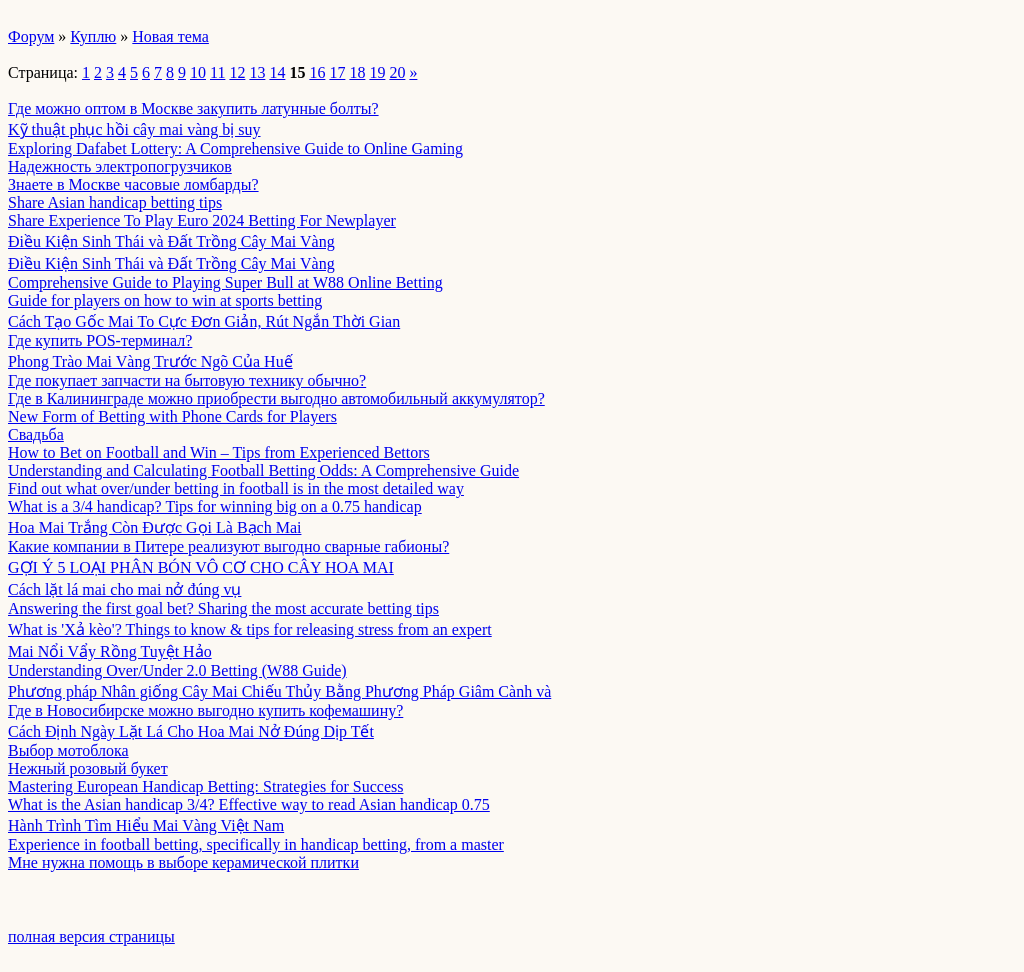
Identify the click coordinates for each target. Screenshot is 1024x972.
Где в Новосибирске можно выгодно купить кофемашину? (205, 710)
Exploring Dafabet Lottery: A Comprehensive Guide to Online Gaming (235, 148)
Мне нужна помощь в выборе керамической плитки (183, 862)
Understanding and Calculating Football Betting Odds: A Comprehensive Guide (263, 470)
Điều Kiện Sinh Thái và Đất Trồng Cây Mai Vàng (171, 241)
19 (377, 72)
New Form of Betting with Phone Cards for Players (172, 416)
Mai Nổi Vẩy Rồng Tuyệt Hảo (110, 651)
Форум (31, 36)
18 (357, 72)
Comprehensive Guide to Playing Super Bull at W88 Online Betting (225, 282)
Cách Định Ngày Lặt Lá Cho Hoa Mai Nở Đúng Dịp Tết (191, 731)
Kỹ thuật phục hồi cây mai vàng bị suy (134, 129)
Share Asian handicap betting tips (115, 202)
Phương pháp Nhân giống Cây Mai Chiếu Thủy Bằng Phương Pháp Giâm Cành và (279, 691)
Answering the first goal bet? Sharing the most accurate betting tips (223, 608)
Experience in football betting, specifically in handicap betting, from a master (256, 844)
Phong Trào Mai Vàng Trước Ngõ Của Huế (150, 361)
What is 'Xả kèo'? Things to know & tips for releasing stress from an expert (250, 629)
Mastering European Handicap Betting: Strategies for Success (205, 786)
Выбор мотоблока (68, 750)
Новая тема (170, 36)
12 (237, 72)
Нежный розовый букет (88, 768)
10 (198, 72)
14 (277, 72)
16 (317, 72)
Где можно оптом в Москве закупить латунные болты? (193, 108)
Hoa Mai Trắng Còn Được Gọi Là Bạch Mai (154, 527)
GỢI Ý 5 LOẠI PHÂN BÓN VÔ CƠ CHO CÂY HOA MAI (201, 567)
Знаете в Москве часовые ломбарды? (133, 184)
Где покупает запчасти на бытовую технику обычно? (187, 380)
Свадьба (36, 434)
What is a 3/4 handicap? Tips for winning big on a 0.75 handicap (215, 506)
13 (257, 72)
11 (217, 72)
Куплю (93, 36)
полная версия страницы (91, 936)
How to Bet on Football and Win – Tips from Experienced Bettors (219, 452)
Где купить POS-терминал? (100, 340)
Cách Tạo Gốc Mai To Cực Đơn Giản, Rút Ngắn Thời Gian (204, 321)
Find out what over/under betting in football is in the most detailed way (236, 488)
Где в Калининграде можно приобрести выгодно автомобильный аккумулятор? (276, 398)
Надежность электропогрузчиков (120, 166)
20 (397, 72)
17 (337, 72)
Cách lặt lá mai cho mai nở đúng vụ (124, 589)
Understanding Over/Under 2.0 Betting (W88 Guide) (177, 670)
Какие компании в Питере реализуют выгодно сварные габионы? (228, 546)
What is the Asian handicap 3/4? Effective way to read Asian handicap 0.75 (249, 804)
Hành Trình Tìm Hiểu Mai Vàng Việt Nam (146, 825)
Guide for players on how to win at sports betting (165, 300)
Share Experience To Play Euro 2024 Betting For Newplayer (202, 220)
